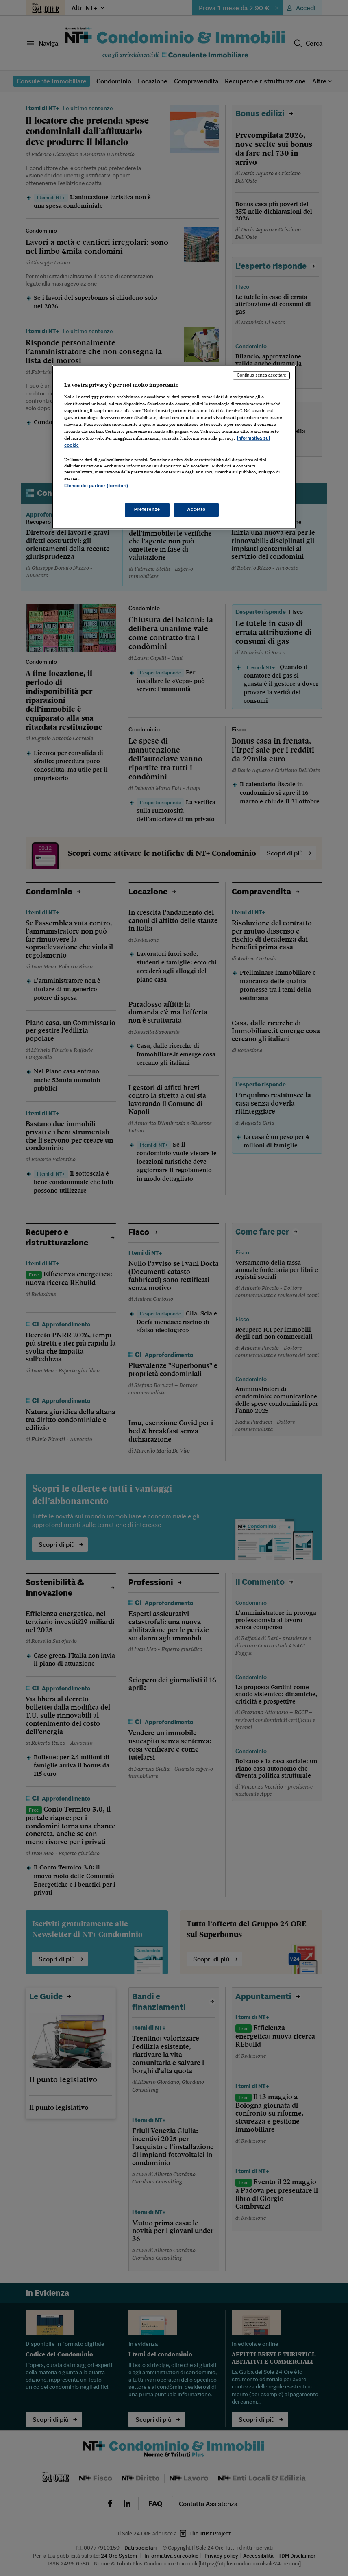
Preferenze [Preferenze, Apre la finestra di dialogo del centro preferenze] (147, 509)
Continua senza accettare (261, 375)
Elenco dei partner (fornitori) (96, 485)
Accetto (196, 509)
